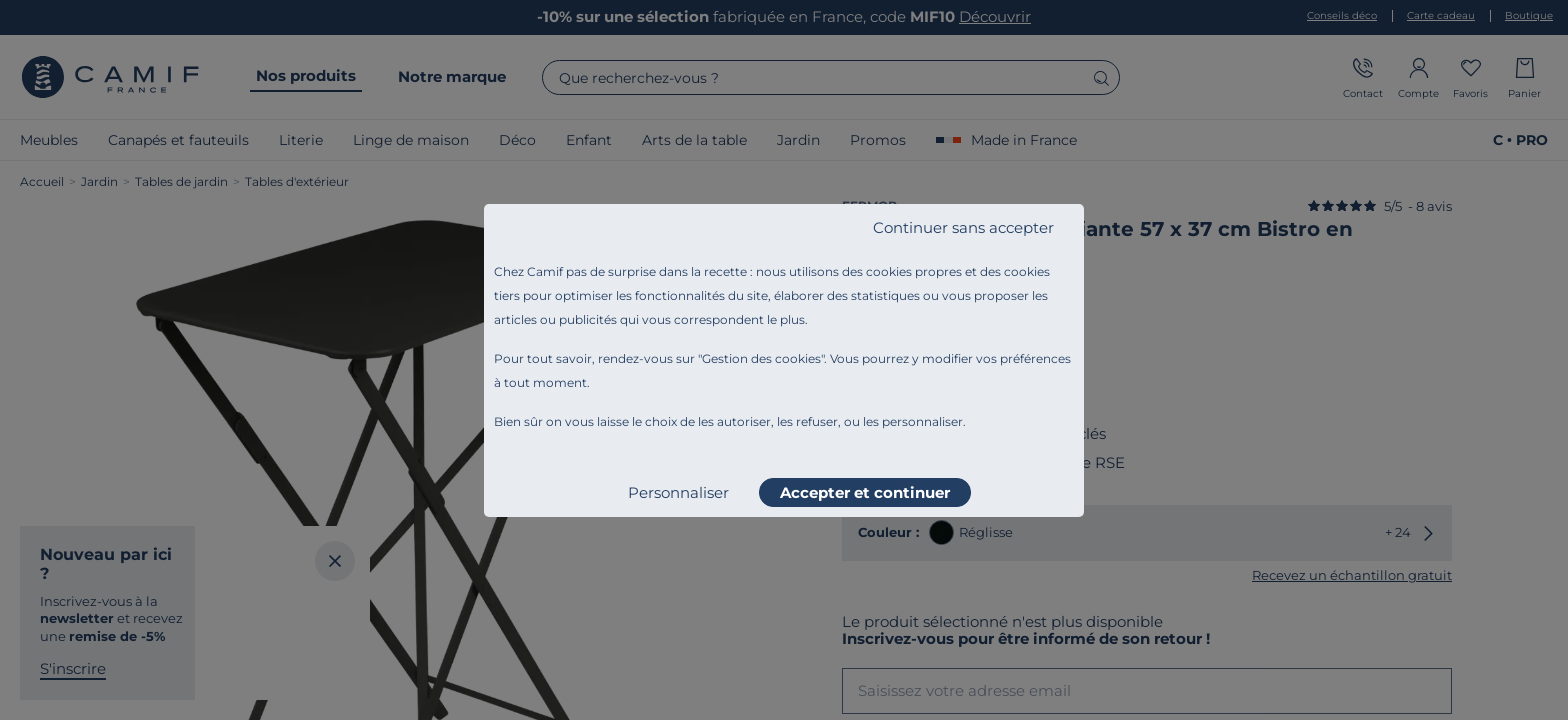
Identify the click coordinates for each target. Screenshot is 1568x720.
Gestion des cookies (761, 358)
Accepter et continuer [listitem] (865, 492)
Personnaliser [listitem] (678, 492)
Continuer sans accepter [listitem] (963, 227)
